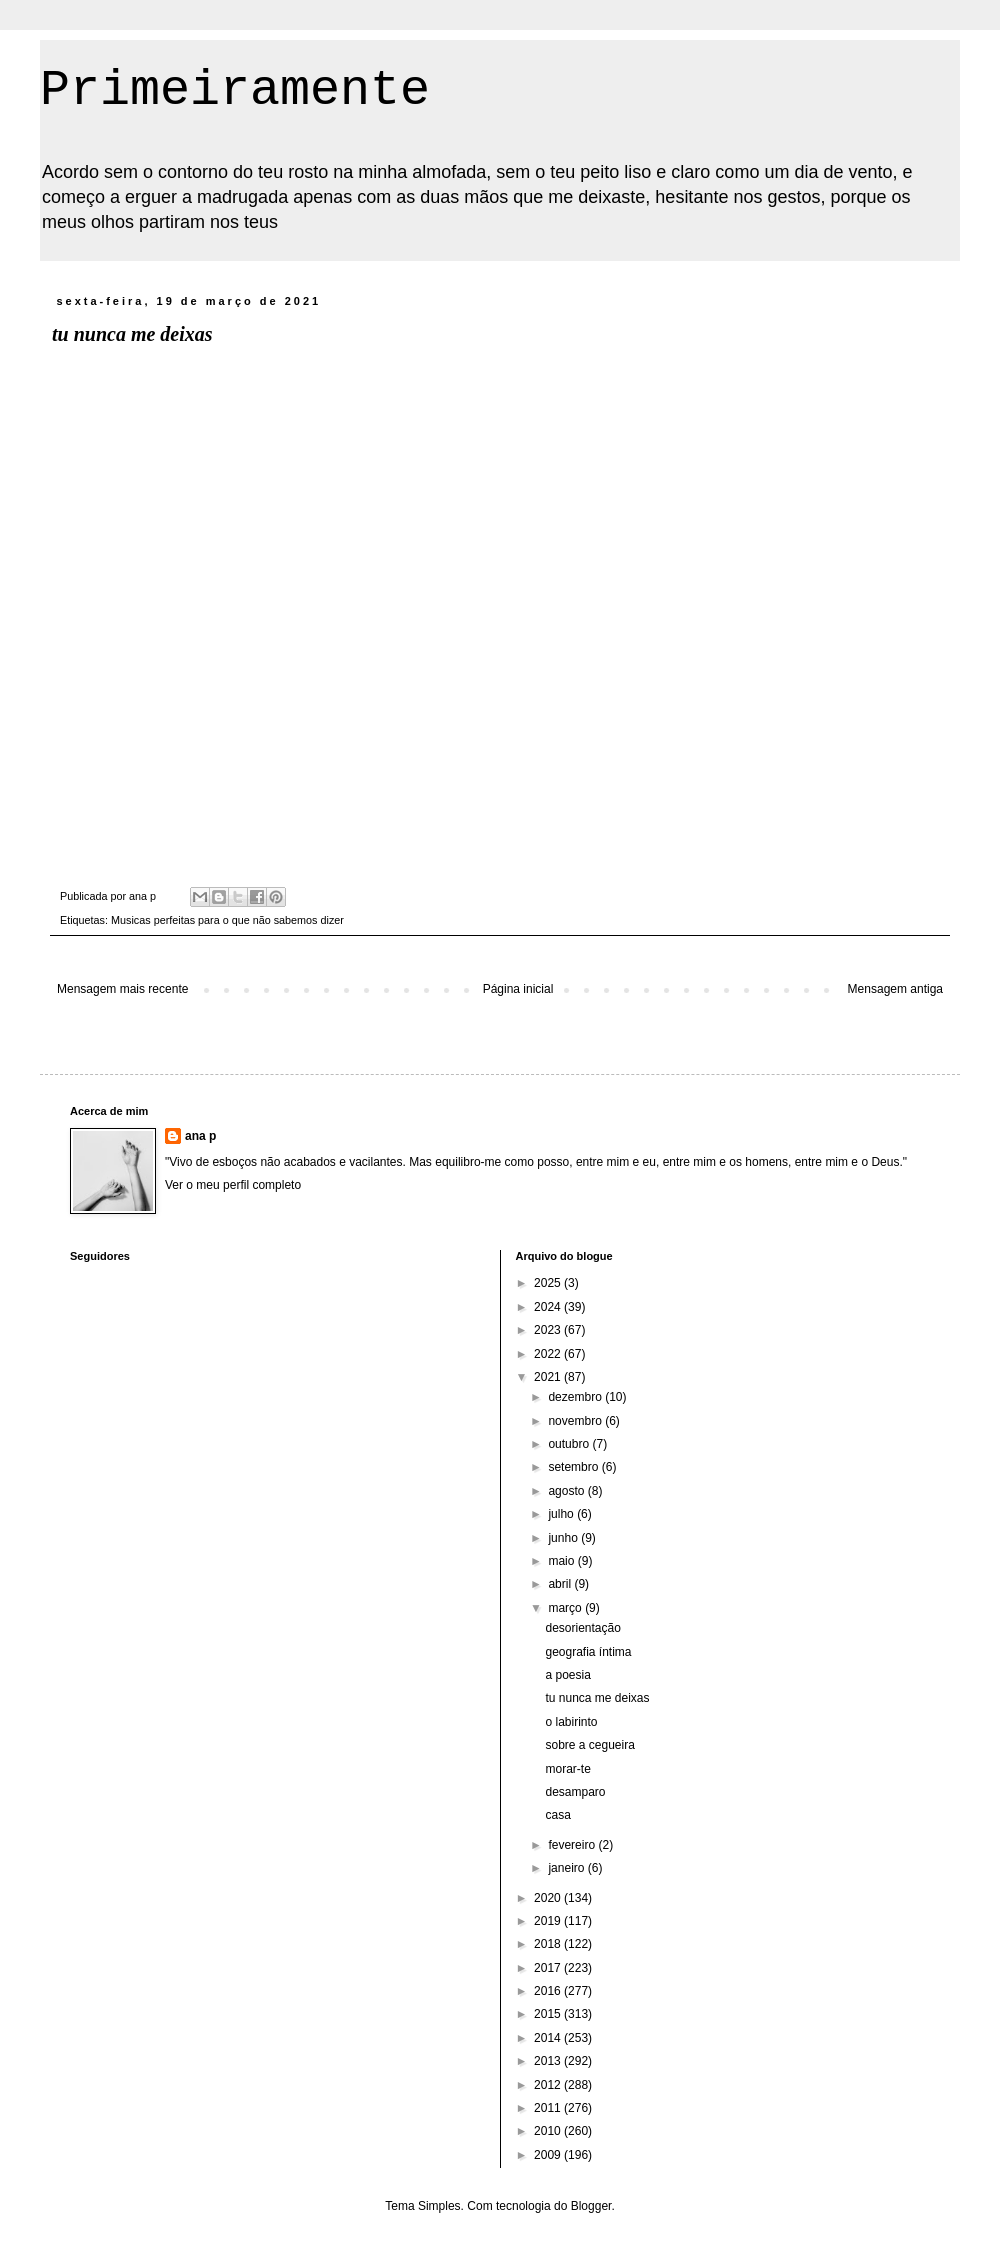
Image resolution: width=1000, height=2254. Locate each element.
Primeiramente (235, 90)
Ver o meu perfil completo (233, 1185)
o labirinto (571, 1722)
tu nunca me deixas (597, 1698)
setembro (574, 1467)
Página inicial (518, 989)
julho (562, 1514)
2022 (549, 1354)
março (566, 1608)
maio (562, 1561)
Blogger (591, 2206)
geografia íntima (588, 1652)
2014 (549, 2038)
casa (557, 1815)
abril (561, 1584)
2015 (549, 2014)
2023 (549, 1330)
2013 (549, 2061)
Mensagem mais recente (122, 989)
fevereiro (573, 1845)
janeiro (567, 1868)
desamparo (575, 1792)
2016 (549, 1991)
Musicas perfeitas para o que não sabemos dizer (227, 920)
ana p (200, 1136)
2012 (549, 2085)
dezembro (576, 1397)
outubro (570, 1444)
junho (564, 1538)
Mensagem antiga (895, 989)
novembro (576, 1421)
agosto (567, 1491)
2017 (549, 1968)
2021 (549, 1377)
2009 (549, 2155)
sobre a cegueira (589, 1745)
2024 (549, 1307)
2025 (549, 1283)
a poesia (567, 1675)
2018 (549, 1944)
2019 (549, 1921)
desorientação (582, 1628)
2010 (549, 2131)
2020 (549, 1898)
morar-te (567, 1769)
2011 (549, 2108)
